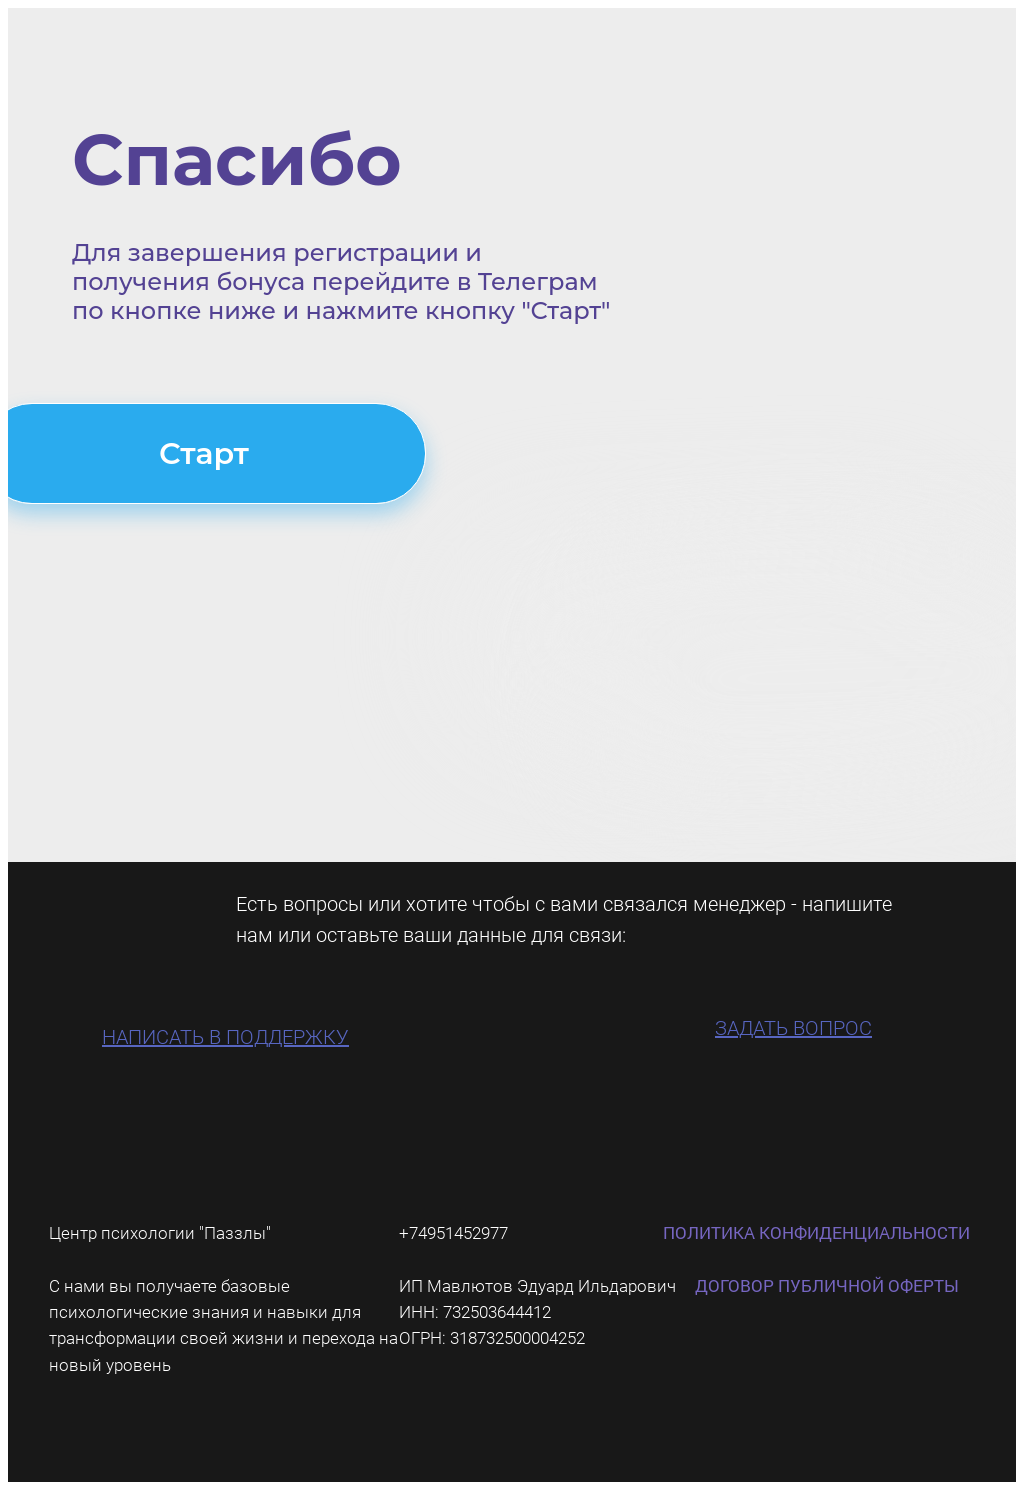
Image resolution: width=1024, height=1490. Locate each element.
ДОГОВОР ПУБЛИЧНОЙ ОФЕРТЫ (827, 1285)
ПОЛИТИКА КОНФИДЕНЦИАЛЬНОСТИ (816, 1232)
